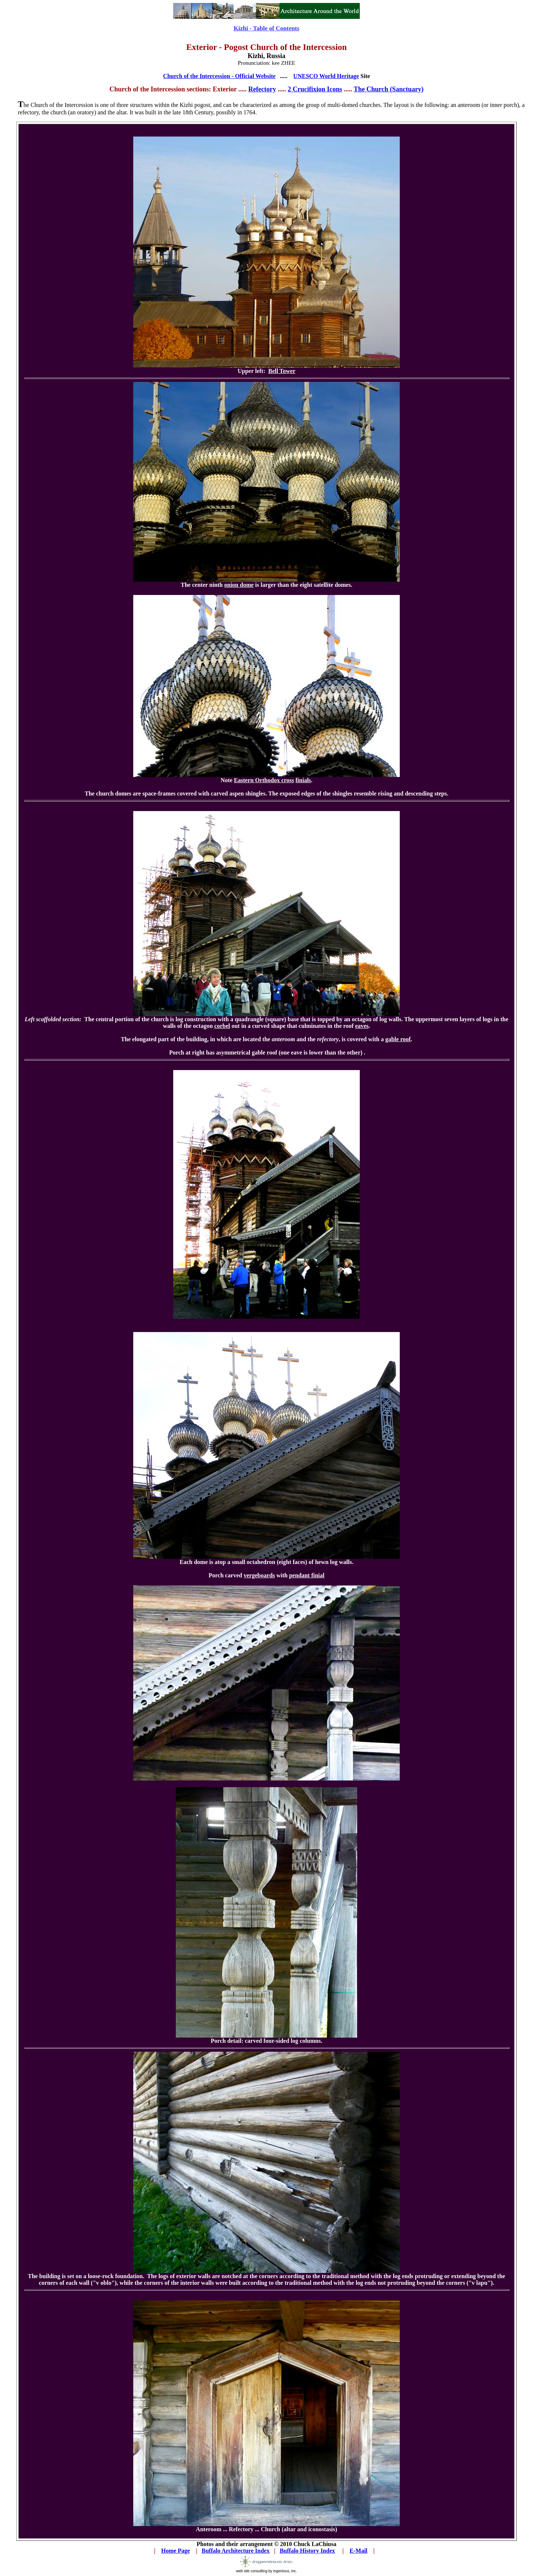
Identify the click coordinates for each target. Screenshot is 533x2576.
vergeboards (259, 1575)
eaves (361, 1026)
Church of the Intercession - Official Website (219, 76)
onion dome (239, 585)
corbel (222, 1026)
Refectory (262, 89)
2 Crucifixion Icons (315, 89)
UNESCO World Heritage (326, 76)
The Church (370, 89)
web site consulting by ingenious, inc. (266, 2569)
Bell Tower (281, 371)
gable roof (398, 1039)
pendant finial (307, 1575)
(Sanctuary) (406, 89)
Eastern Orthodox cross (264, 780)
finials (303, 780)
